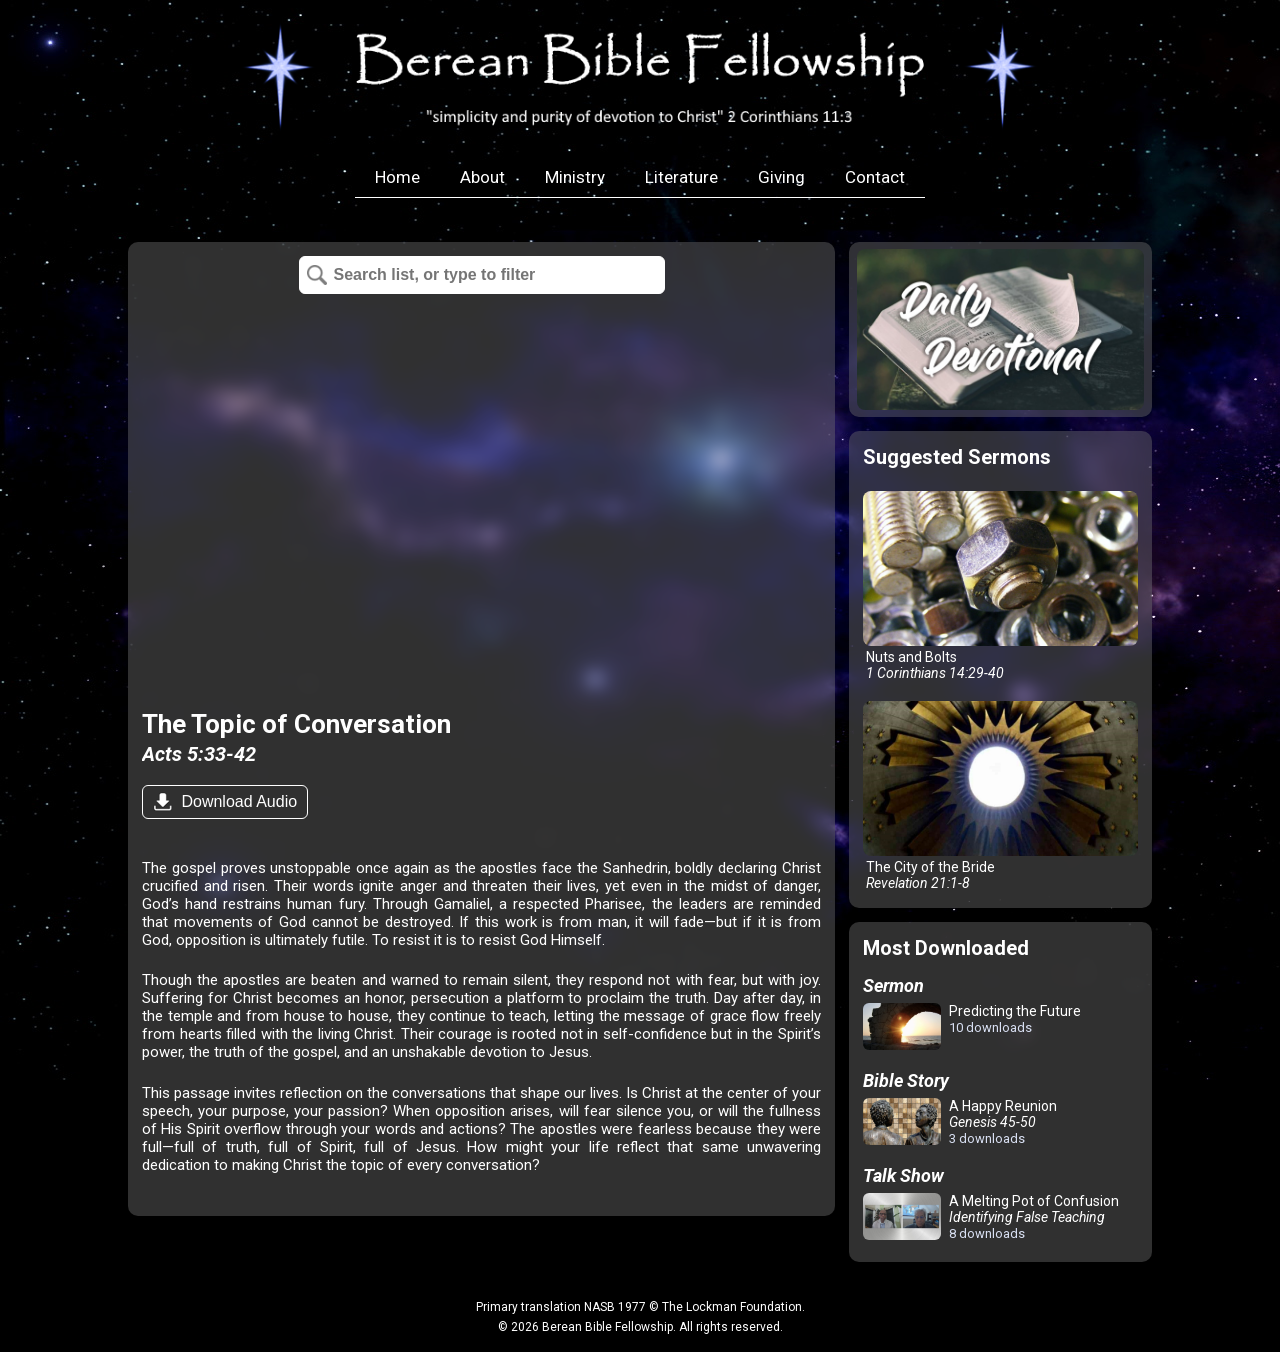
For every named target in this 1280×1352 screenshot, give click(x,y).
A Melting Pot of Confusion (991, 1217)
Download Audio (237, 801)
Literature (681, 177)
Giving (781, 177)
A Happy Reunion (960, 1122)
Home (397, 177)
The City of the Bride (1000, 796)
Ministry (575, 177)
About (482, 177)
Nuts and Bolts (1000, 586)
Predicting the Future (972, 1027)
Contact (875, 177)
